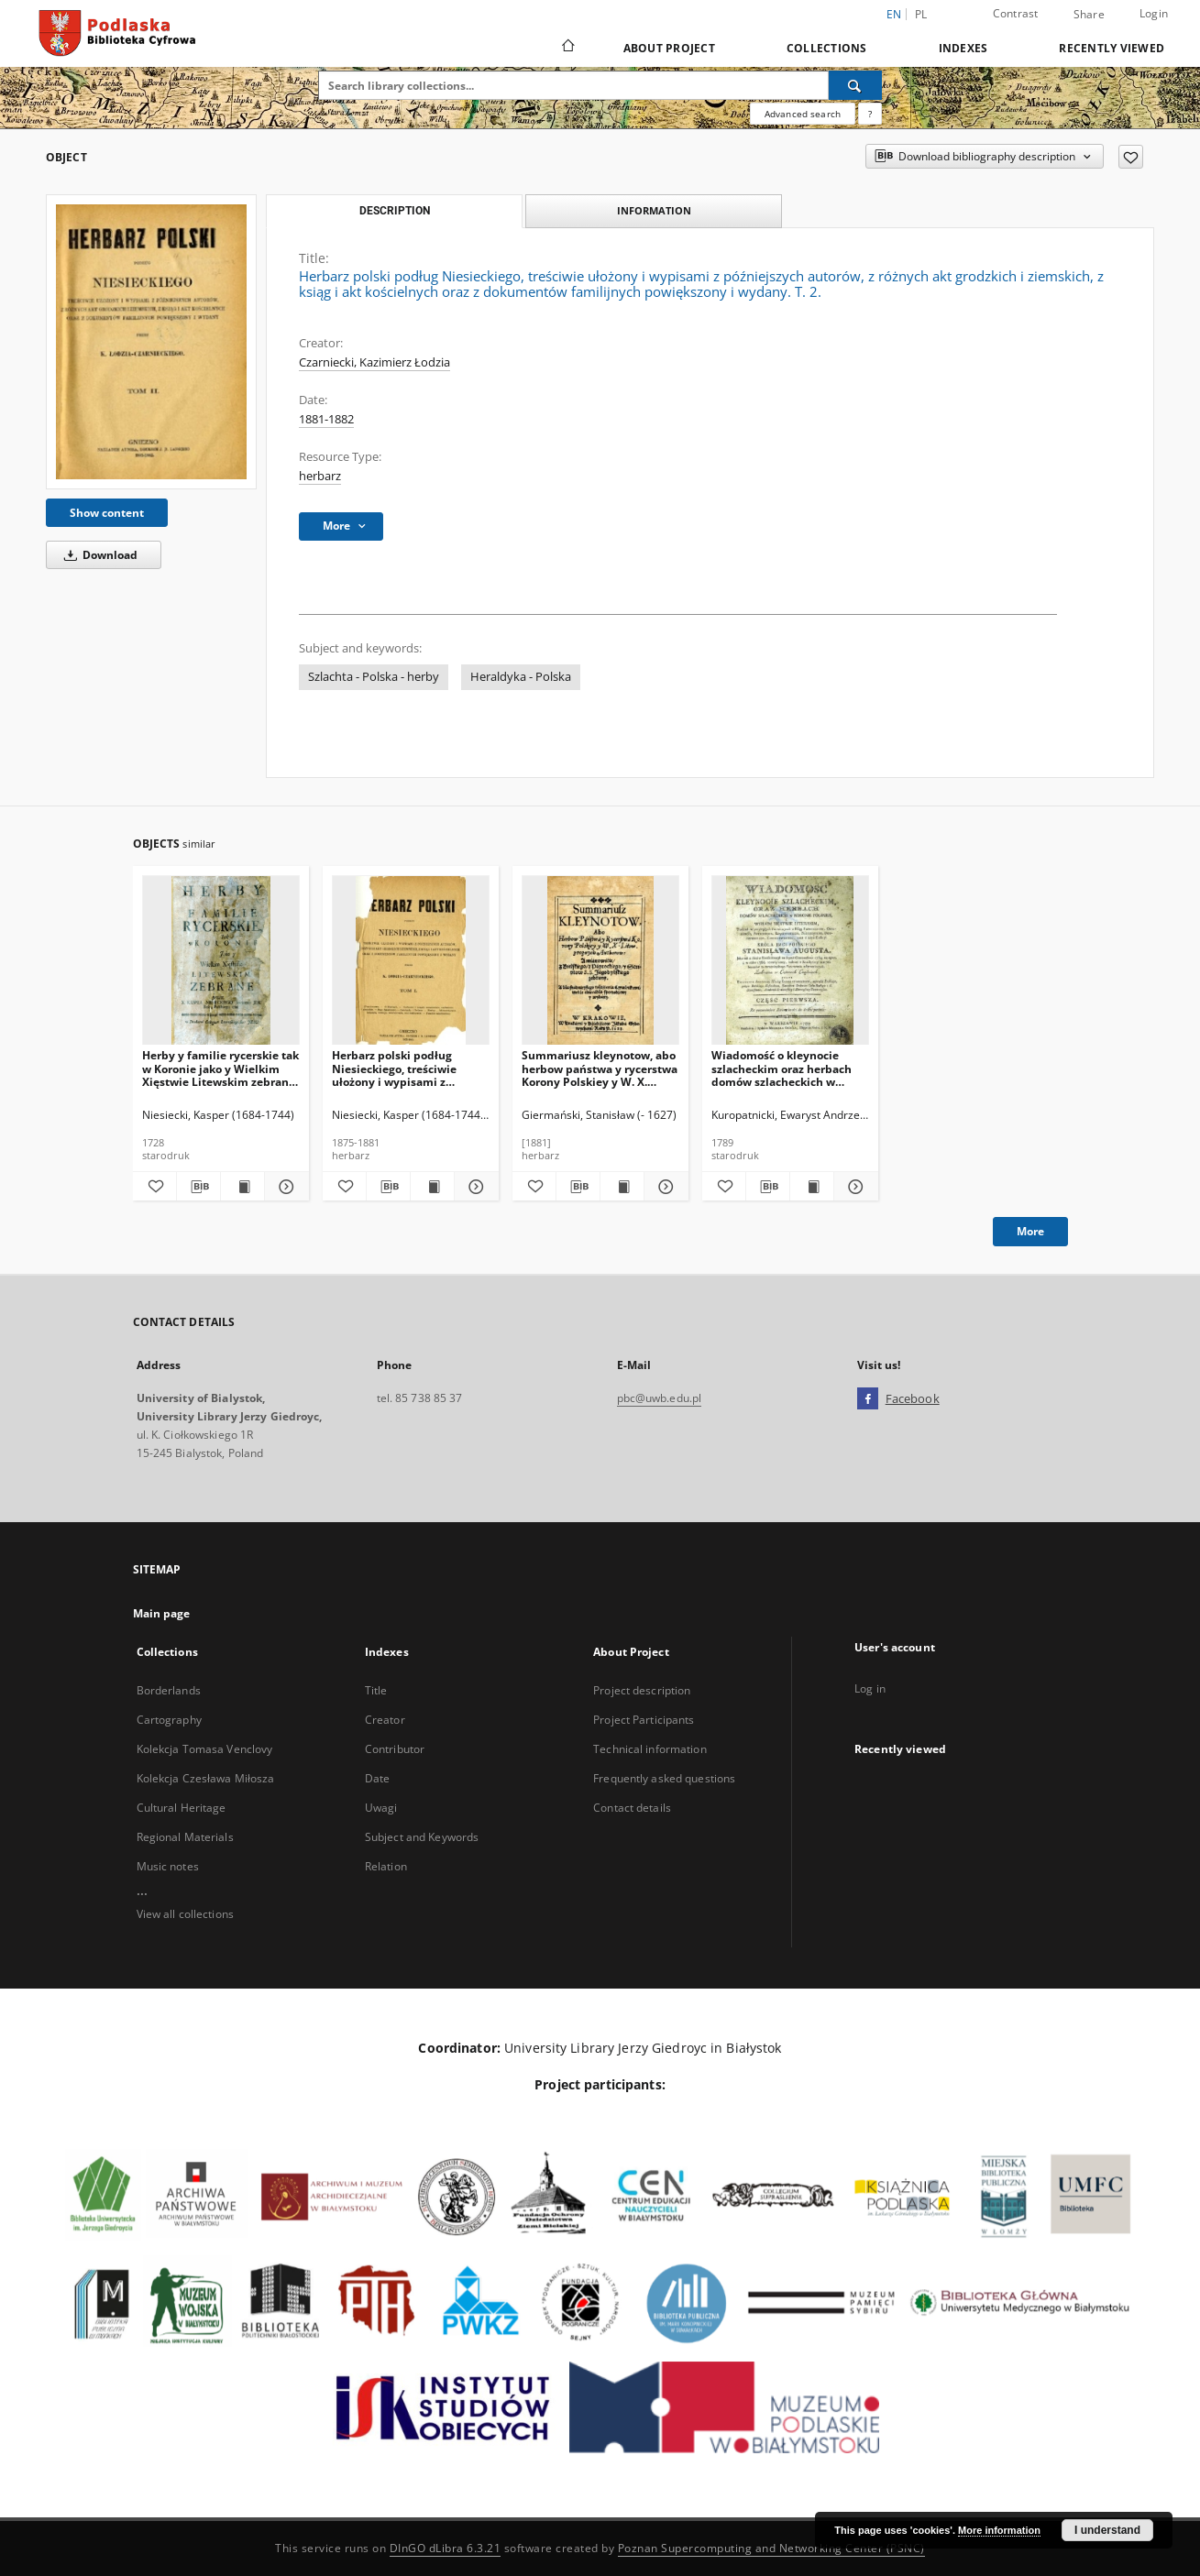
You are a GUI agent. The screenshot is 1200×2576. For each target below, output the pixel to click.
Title (376, 1690)
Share (1089, 14)
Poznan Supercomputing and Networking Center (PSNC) (771, 2548)
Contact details (632, 1807)
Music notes (168, 1866)
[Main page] (567, 47)
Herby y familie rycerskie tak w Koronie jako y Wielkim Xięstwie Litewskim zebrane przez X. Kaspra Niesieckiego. (221, 1068)
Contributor (394, 1749)
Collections (827, 48)
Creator (385, 1719)
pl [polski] (921, 14)
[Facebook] (867, 1399)
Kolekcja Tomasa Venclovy (205, 1749)
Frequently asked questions (664, 1778)
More (1030, 1231)
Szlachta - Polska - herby (373, 677)
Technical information (650, 1749)
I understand (1107, 2530)
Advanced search (803, 113)
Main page (162, 1613)
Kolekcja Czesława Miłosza (206, 1778)
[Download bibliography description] (198, 1187)
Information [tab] (654, 210)
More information (999, 2530)
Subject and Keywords (422, 1837)
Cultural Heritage (181, 1807)
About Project (669, 48)
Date (377, 1778)
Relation (386, 1866)
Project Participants (643, 1719)
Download (98, 554)
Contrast (1016, 13)
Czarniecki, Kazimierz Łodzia (374, 362)
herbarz (320, 476)
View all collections (185, 1914)
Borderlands (169, 1690)
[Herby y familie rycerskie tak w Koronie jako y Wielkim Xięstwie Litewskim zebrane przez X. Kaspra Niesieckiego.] (221, 961)
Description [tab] (394, 210)
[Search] (855, 85)
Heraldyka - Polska (520, 677)
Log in (870, 1688)
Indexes (963, 48)
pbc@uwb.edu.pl (659, 1398)
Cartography (169, 1719)
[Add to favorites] (1130, 157)
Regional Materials (185, 1837)
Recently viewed (1111, 48)
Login (1153, 13)
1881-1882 (326, 419)
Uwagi (381, 1807)
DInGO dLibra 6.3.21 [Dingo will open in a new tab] (445, 2548)
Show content (107, 513)
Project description (641, 1690)
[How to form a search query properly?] (870, 114)
